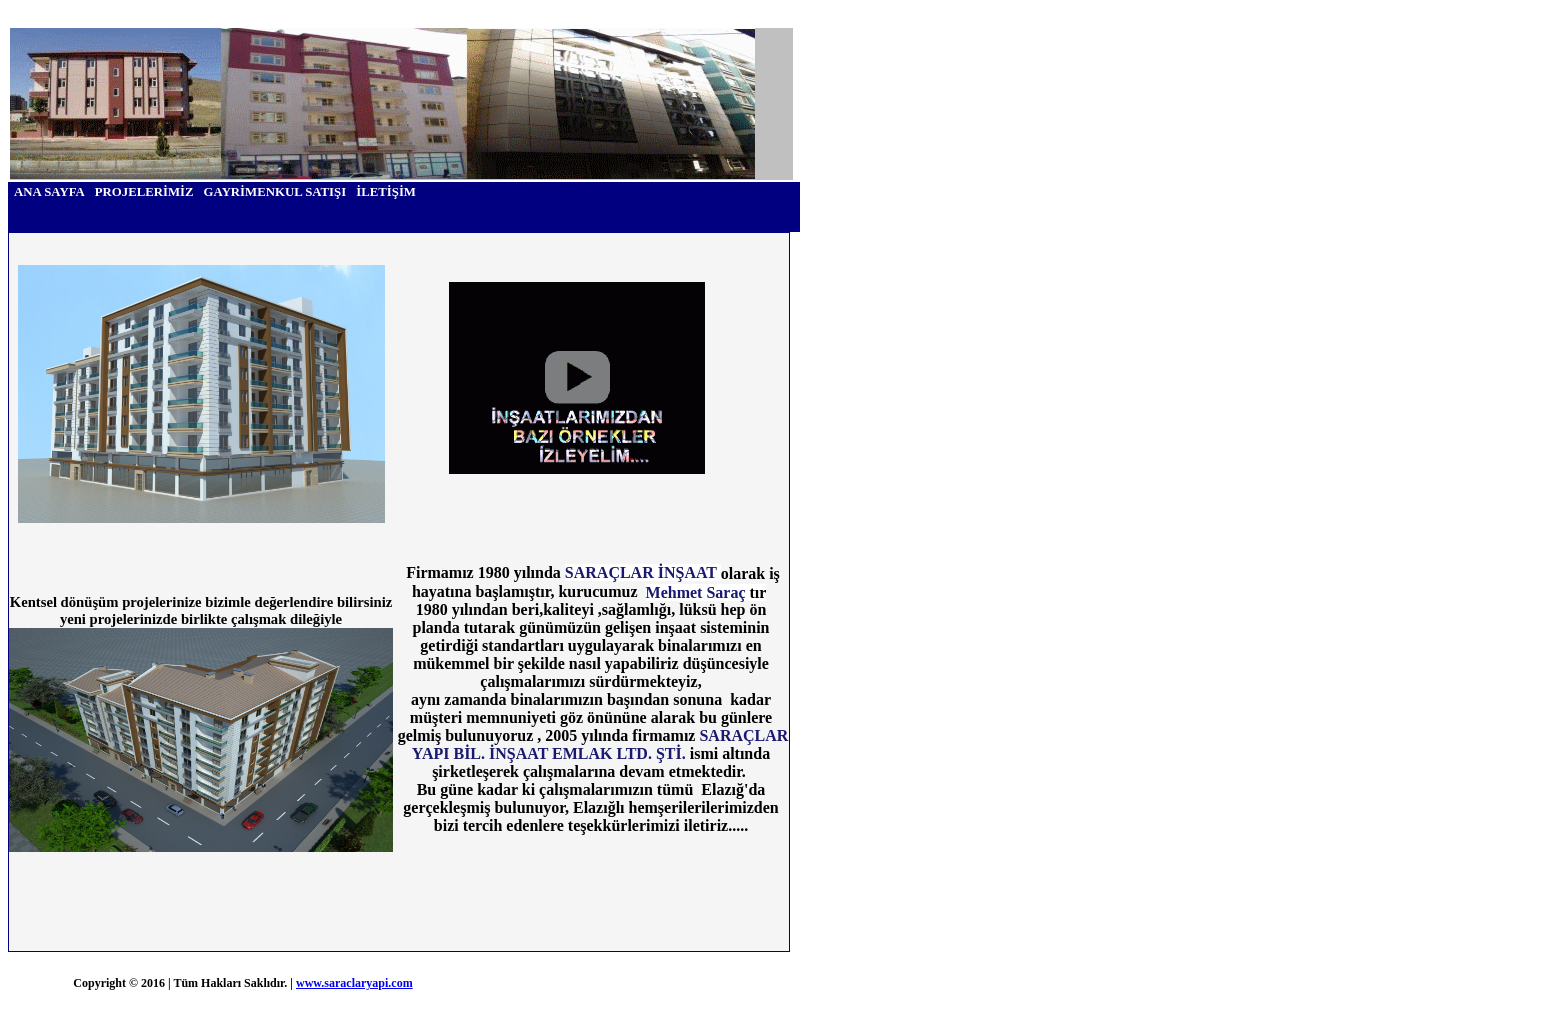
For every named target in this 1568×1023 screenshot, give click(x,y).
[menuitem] (49, 192)
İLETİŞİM (386, 192)
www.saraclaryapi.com (354, 983)
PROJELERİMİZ (144, 192)
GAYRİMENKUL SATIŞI (275, 192)
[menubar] (215, 192)
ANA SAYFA (49, 192)
